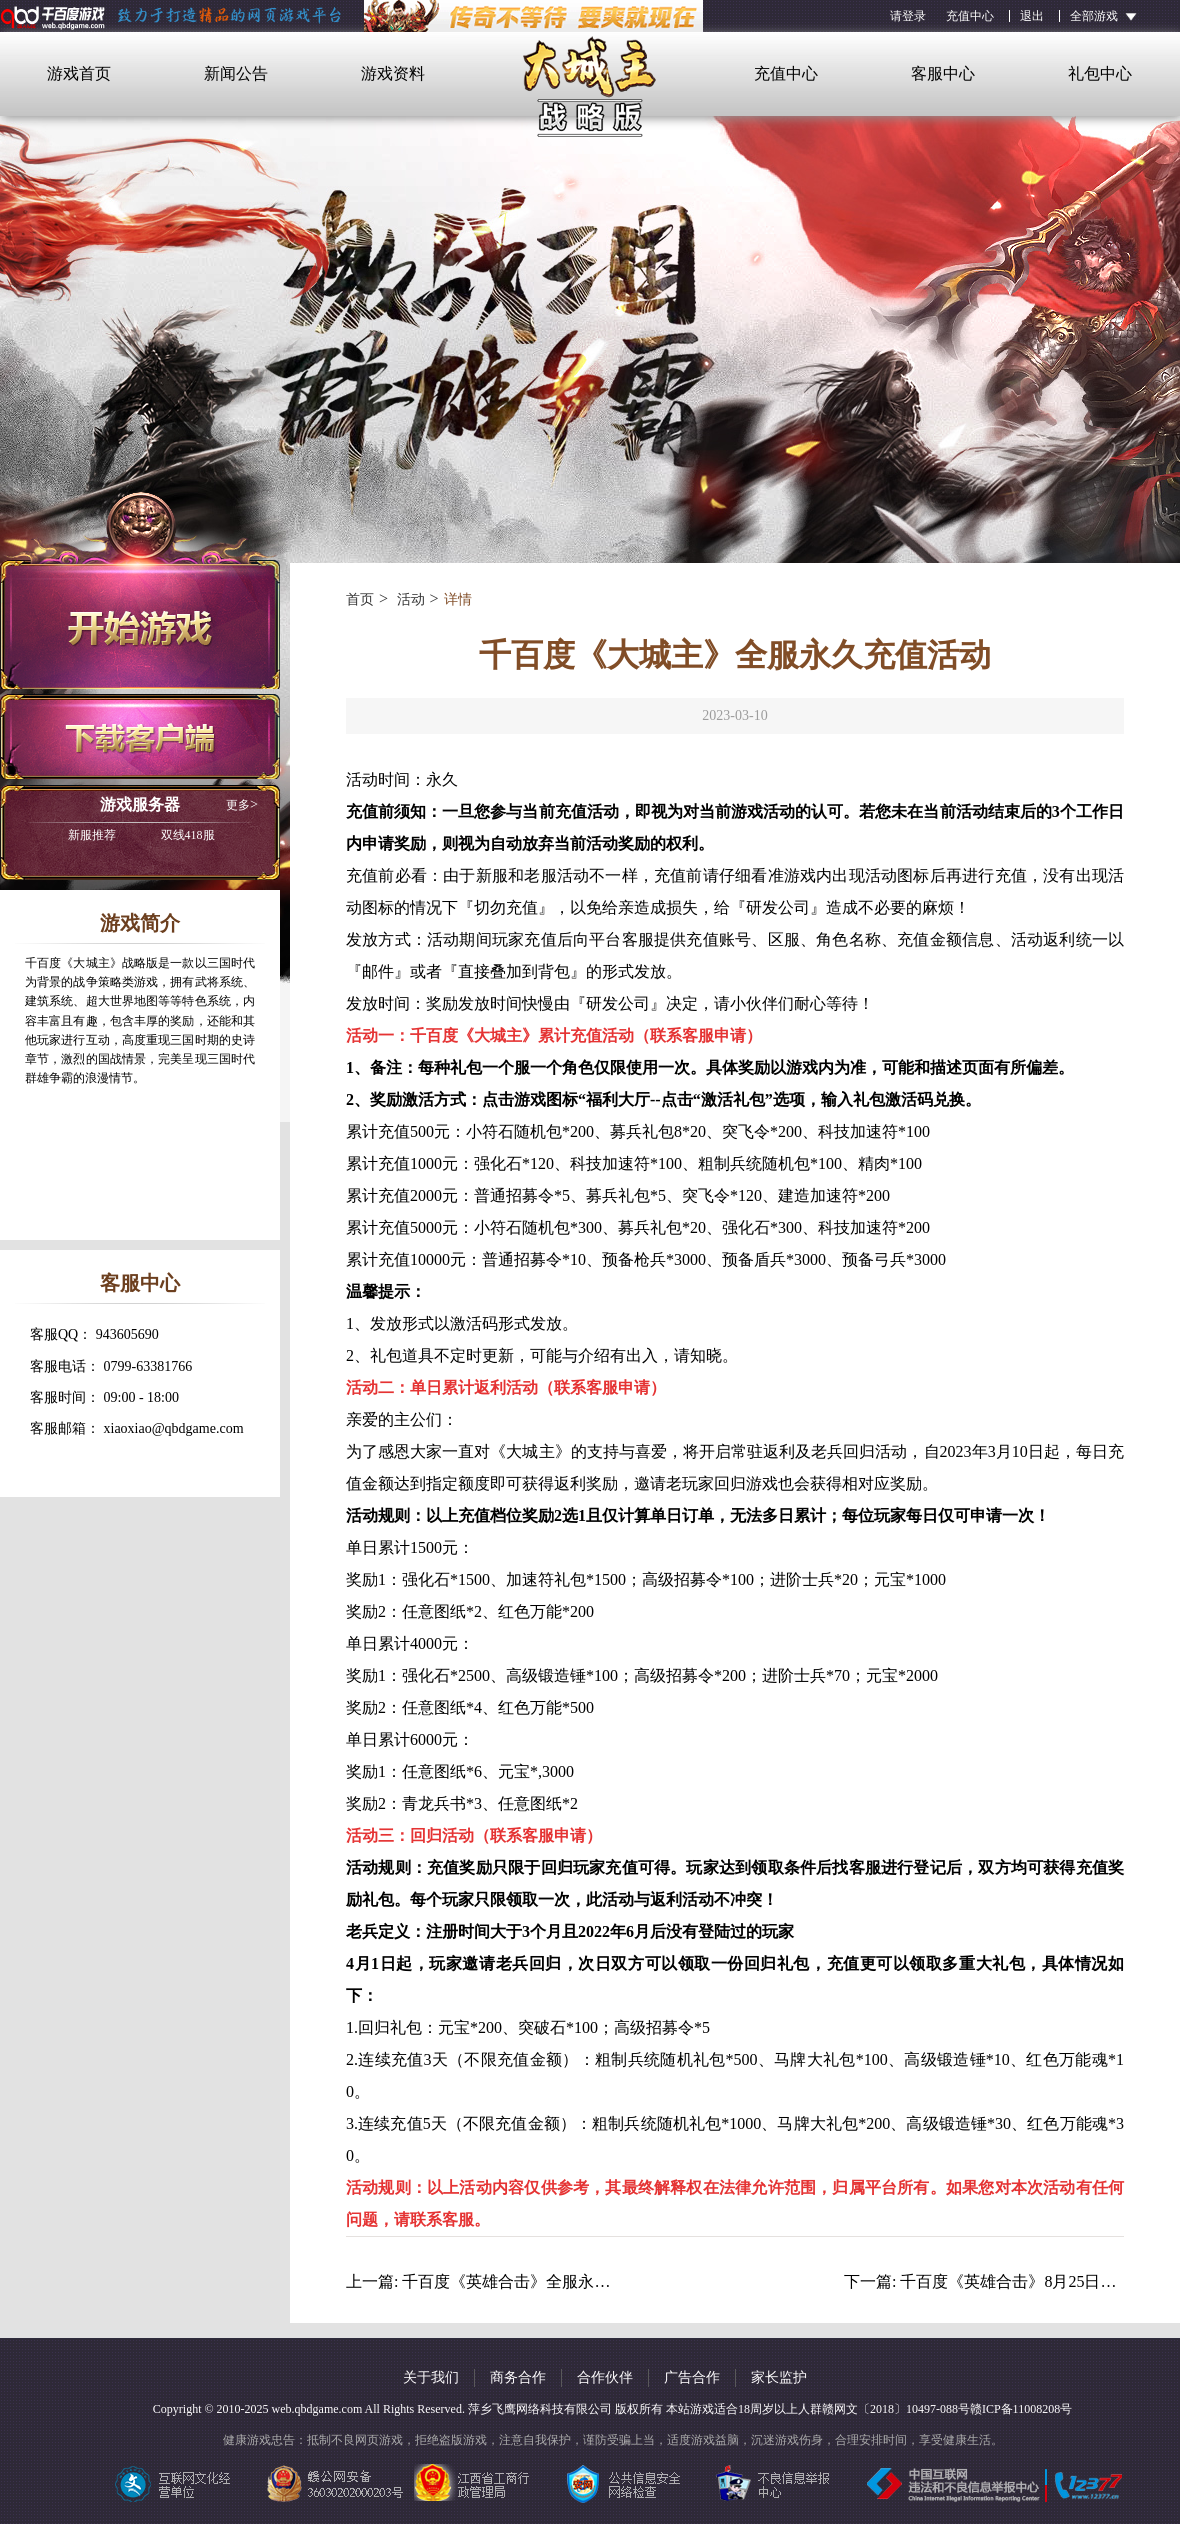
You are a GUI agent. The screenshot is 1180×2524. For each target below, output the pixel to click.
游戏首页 (79, 73)
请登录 (908, 16)
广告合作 (692, 2377)
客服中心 (943, 73)
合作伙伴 (605, 2377)
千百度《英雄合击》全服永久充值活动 (538, 2281)
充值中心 (970, 16)
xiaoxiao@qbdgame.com (174, 1428)
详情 (458, 599)
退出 (1032, 16)
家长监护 (779, 2377)
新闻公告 (236, 73)
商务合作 (518, 2377)
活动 (409, 599)
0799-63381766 (148, 1366)
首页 (360, 599)
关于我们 (431, 2377)
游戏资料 (393, 73)
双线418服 (141, 835)
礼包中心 (1100, 73)
